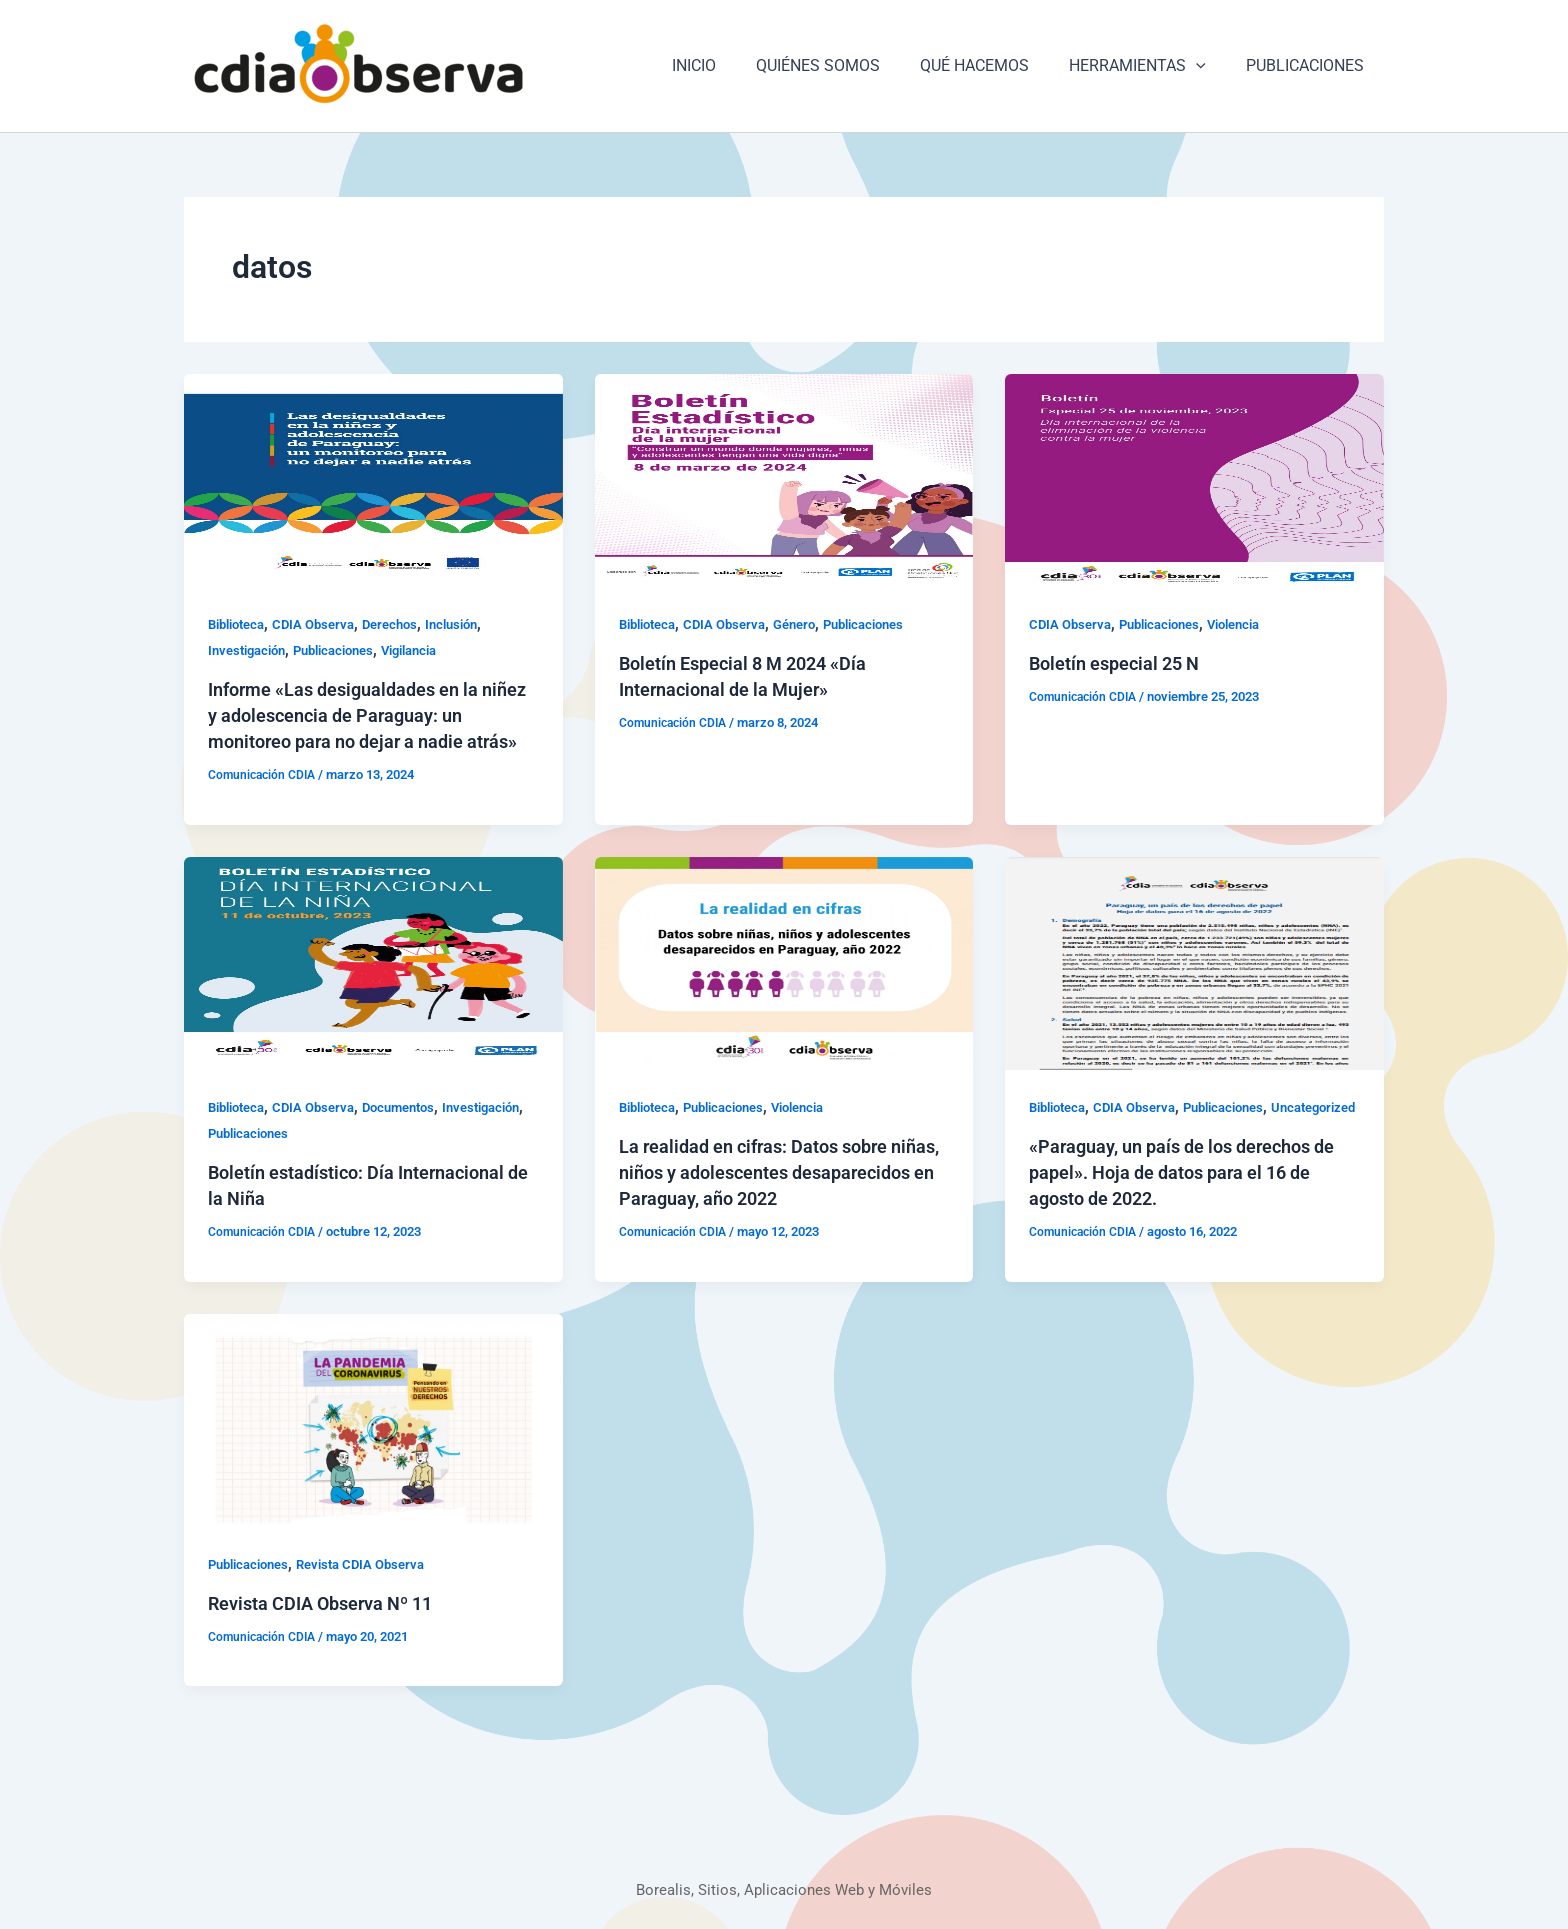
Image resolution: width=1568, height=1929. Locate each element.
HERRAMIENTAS (1149, 66)
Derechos (406, 624)
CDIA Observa (324, 624)
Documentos (416, 1133)
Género (810, 624)
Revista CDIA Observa (375, 1616)
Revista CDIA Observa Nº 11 (333, 1655)
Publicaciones (347, 650)
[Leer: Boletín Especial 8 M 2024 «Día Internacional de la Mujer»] (784, 479)
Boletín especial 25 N (1123, 663)
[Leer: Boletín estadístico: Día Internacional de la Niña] (373, 988)
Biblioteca (240, 624)
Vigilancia (432, 650)
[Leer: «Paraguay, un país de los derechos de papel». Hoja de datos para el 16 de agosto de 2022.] (1194, 988)
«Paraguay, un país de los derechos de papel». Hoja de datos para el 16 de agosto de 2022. (1185, 1224)
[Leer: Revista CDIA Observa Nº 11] (373, 1470)
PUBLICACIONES (1309, 65)
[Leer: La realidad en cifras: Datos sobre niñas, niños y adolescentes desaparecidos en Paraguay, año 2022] (784, 988)
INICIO (730, 65)
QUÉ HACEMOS (994, 65)
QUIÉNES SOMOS (846, 65)
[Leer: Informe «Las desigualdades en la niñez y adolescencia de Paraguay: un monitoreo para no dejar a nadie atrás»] (373, 479)
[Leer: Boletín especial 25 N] (1194, 479)
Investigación (251, 650)
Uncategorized (1075, 1159)
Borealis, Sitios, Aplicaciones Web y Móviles (784, 1889)
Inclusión (473, 624)
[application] (1208, 66)
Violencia (1252, 624)
